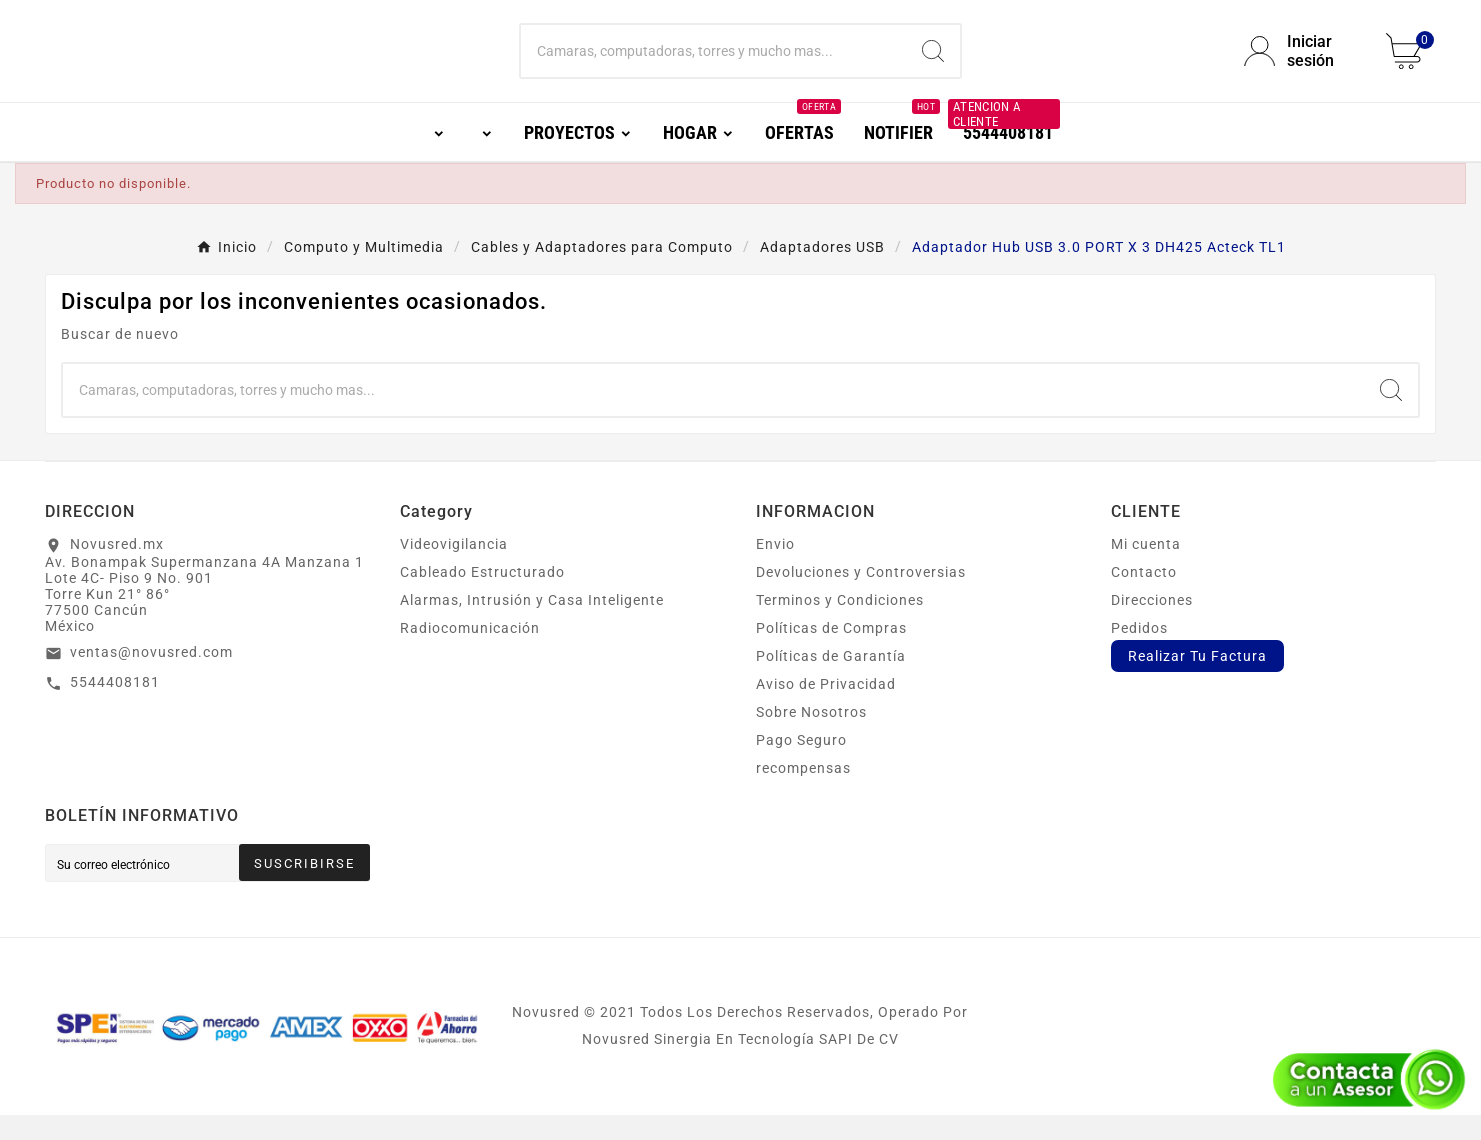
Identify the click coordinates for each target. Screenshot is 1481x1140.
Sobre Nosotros (811, 737)
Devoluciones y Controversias (861, 597)
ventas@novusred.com (151, 677)
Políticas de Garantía (831, 681)
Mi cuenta (1146, 569)
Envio (775, 569)
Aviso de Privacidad (826, 709)
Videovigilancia (454, 569)
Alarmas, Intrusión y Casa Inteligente (532, 625)
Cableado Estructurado (482, 597)
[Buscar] (714, 64)
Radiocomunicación (470, 653)
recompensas (803, 793)
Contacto (1144, 597)
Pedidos (1139, 653)
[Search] (933, 64)
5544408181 (115, 707)
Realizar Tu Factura (1197, 681)
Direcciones (1152, 625)
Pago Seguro (801, 765)
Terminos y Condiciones (840, 625)
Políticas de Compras (831, 653)
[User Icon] (1303, 64)
